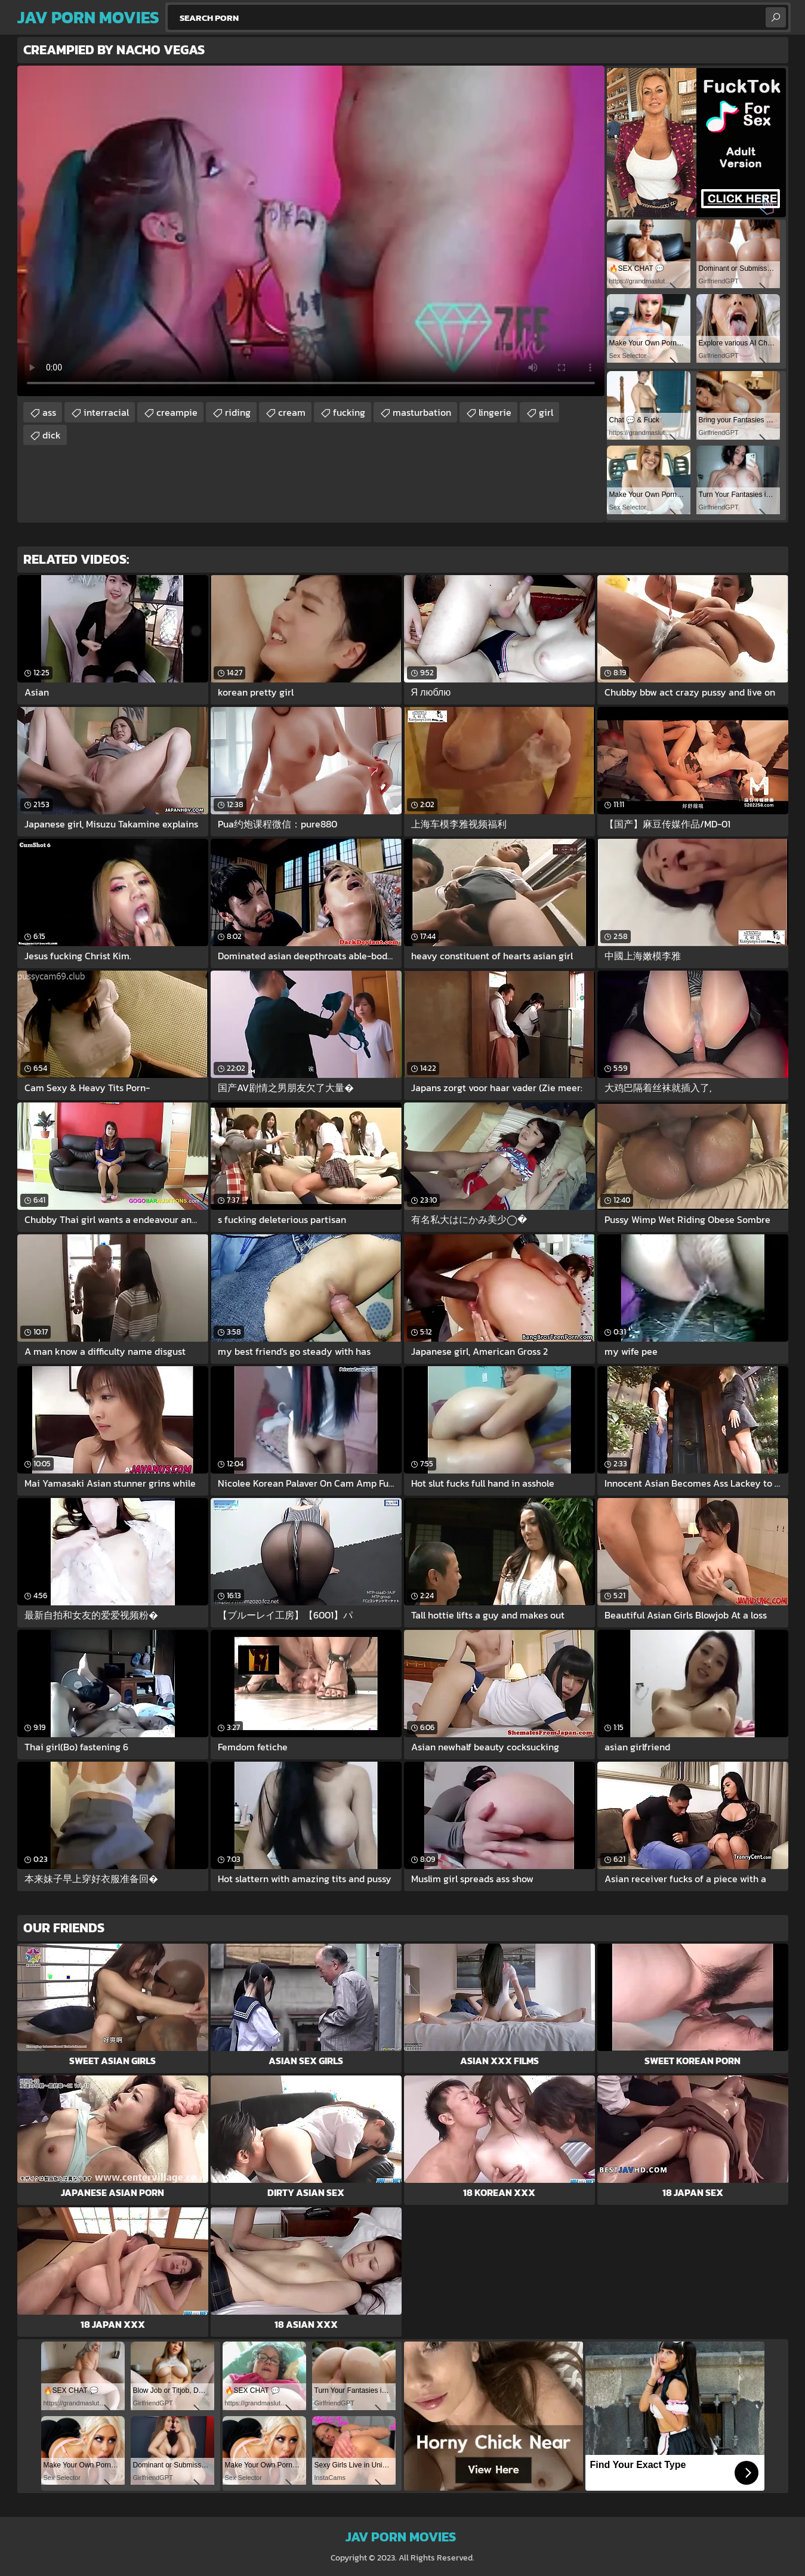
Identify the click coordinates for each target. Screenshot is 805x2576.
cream (292, 412)
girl (546, 412)
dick (51, 435)
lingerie (495, 412)
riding (238, 412)
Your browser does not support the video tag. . (310, 231)
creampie (177, 412)
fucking (349, 412)
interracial (106, 412)
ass (49, 412)
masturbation (422, 412)
